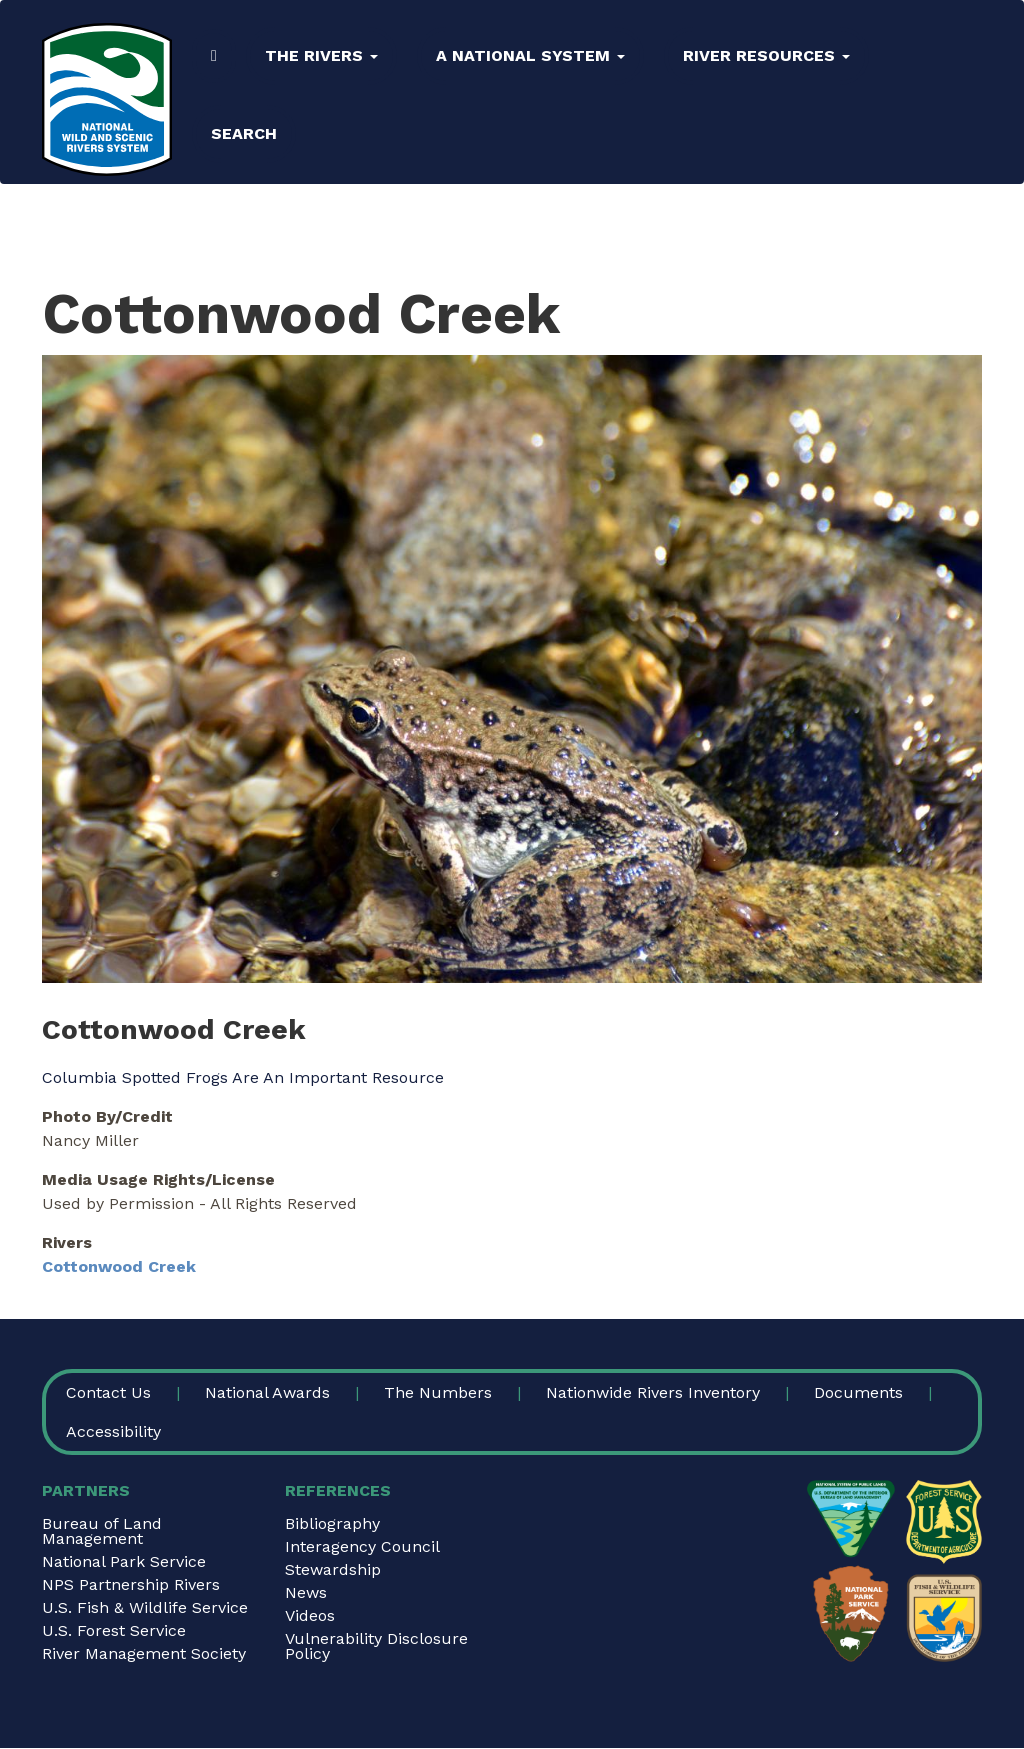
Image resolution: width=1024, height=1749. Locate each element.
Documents (858, 1392)
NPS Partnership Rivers (131, 1584)
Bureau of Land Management (102, 1531)
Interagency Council (362, 1546)
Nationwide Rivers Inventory (653, 1392)
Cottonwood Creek (119, 1266)
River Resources (766, 55)
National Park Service (124, 1561)
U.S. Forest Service (114, 1630)
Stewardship (333, 1569)
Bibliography (332, 1523)
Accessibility (113, 1431)
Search (244, 133)
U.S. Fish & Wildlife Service (145, 1607)
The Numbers (438, 1392)
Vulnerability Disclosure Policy (376, 1646)
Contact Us (108, 1392)
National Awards (267, 1392)
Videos (310, 1615)
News (306, 1592)
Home (214, 56)
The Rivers (321, 55)
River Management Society (144, 1653)
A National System (530, 55)
